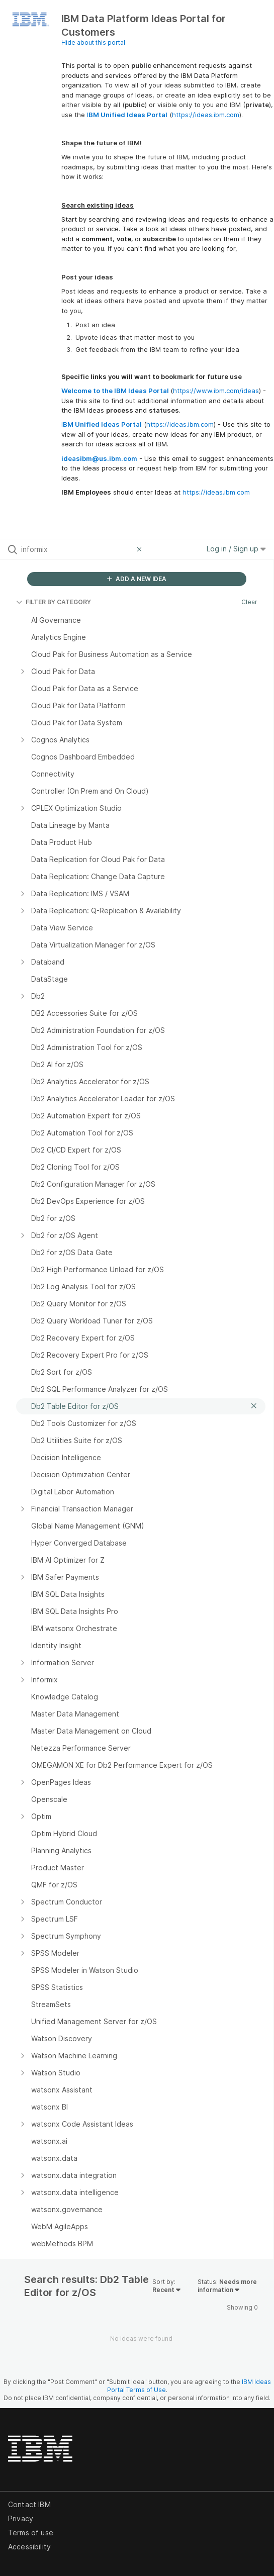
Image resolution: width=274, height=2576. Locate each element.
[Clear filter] (140, 549)
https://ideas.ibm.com (205, 115)
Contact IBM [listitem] (29, 2504)
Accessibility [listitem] (29, 2546)
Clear (249, 602)
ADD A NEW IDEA (136, 579)
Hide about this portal (93, 42)
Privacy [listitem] (20, 2518)
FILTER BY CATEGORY (53, 602)
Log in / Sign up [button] (236, 548)
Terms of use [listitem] (30, 2532)
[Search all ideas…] (76, 549)
